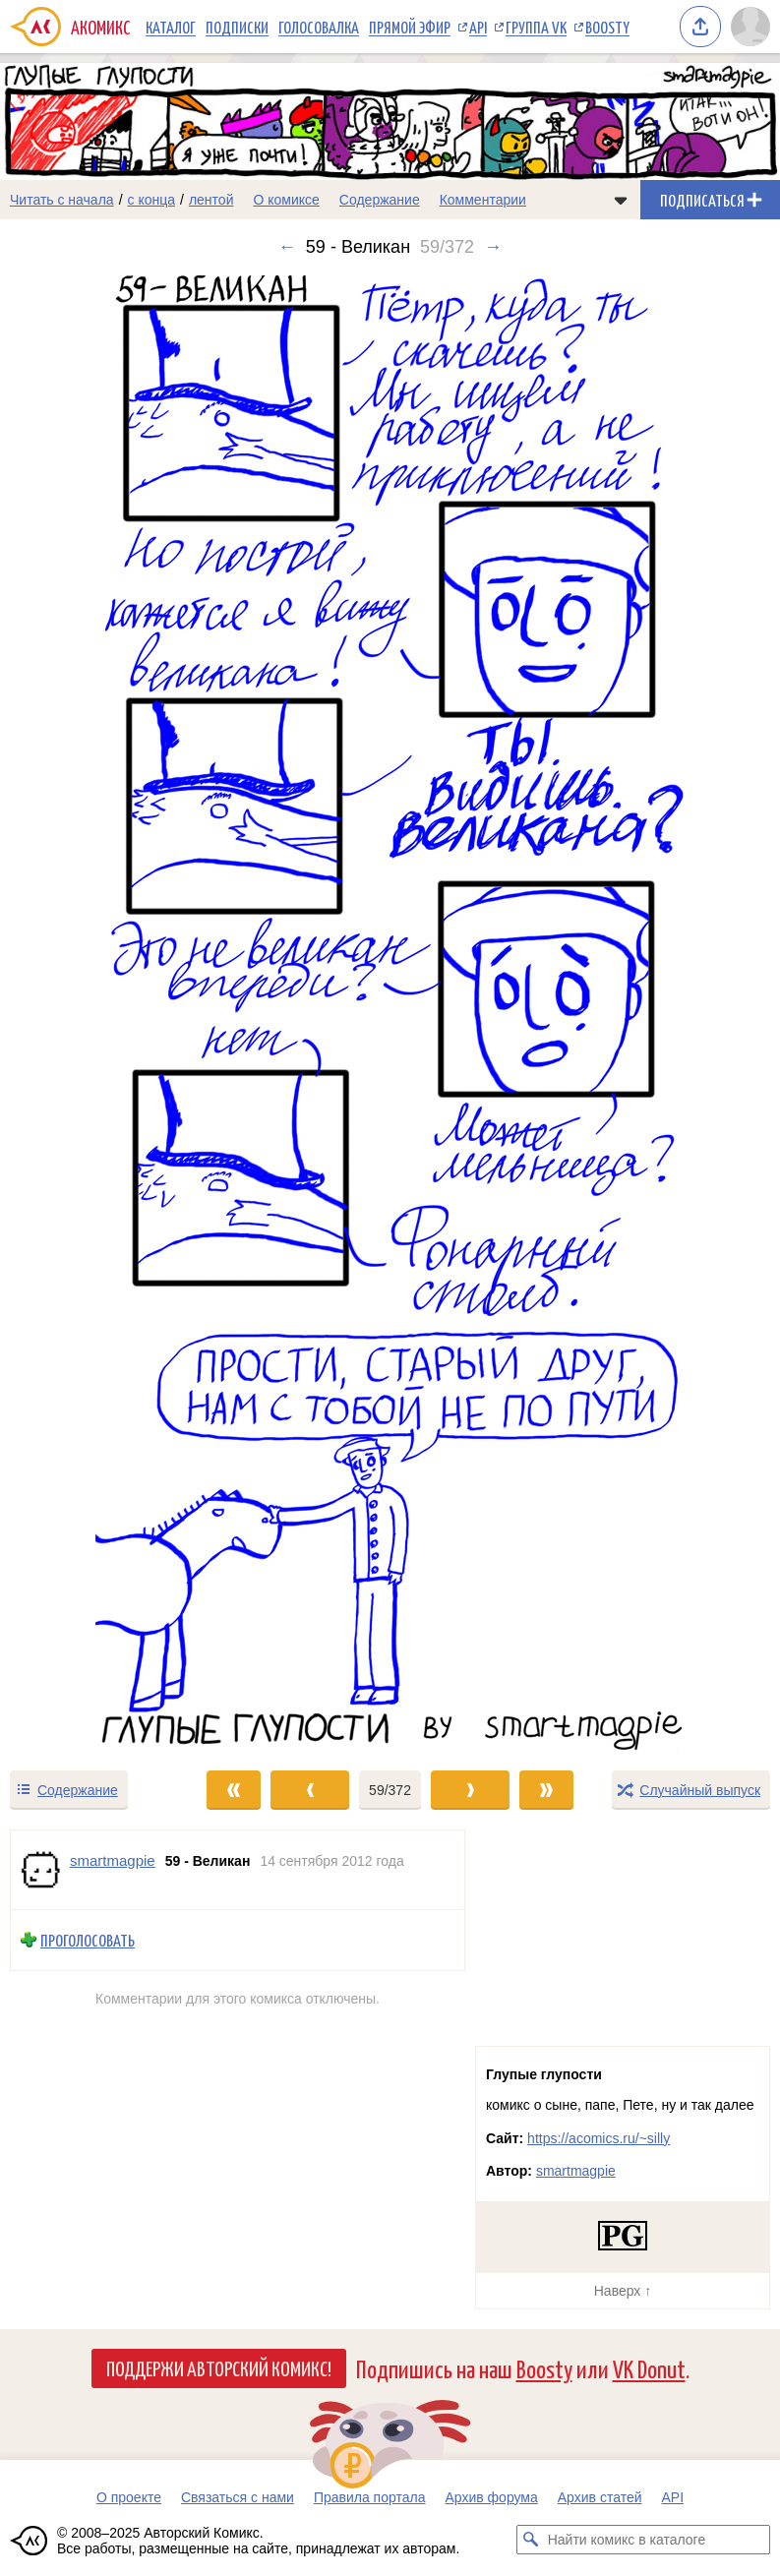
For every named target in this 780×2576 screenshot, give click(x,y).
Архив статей (600, 2497)
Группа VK (536, 26)
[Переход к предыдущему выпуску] (97, 1013)
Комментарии (483, 200)
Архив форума (491, 2497)
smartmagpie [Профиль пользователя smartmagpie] (112, 1860)
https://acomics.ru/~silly (598, 2138)
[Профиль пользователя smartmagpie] (40, 1869)
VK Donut (649, 2368)
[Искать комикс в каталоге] (531, 2539)
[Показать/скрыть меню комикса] (620, 199)
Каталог (171, 26)
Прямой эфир (409, 26)
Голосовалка (318, 26)
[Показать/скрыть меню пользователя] (750, 26)
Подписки (237, 26)
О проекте (128, 2497)
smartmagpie (576, 2171)
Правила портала (370, 2497)
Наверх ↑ (622, 2291)
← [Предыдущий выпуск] (287, 247)
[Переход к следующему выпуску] (390, 1013)
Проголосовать (87, 1940)
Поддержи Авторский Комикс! (218, 2367)
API (478, 26)
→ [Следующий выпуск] (493, 247)
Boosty (607, 26)
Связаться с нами (237, 2497)
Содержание (379, 200)
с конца (152, 200)
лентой (211, 200)
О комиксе (286, 200)
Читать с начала (62, 200)
